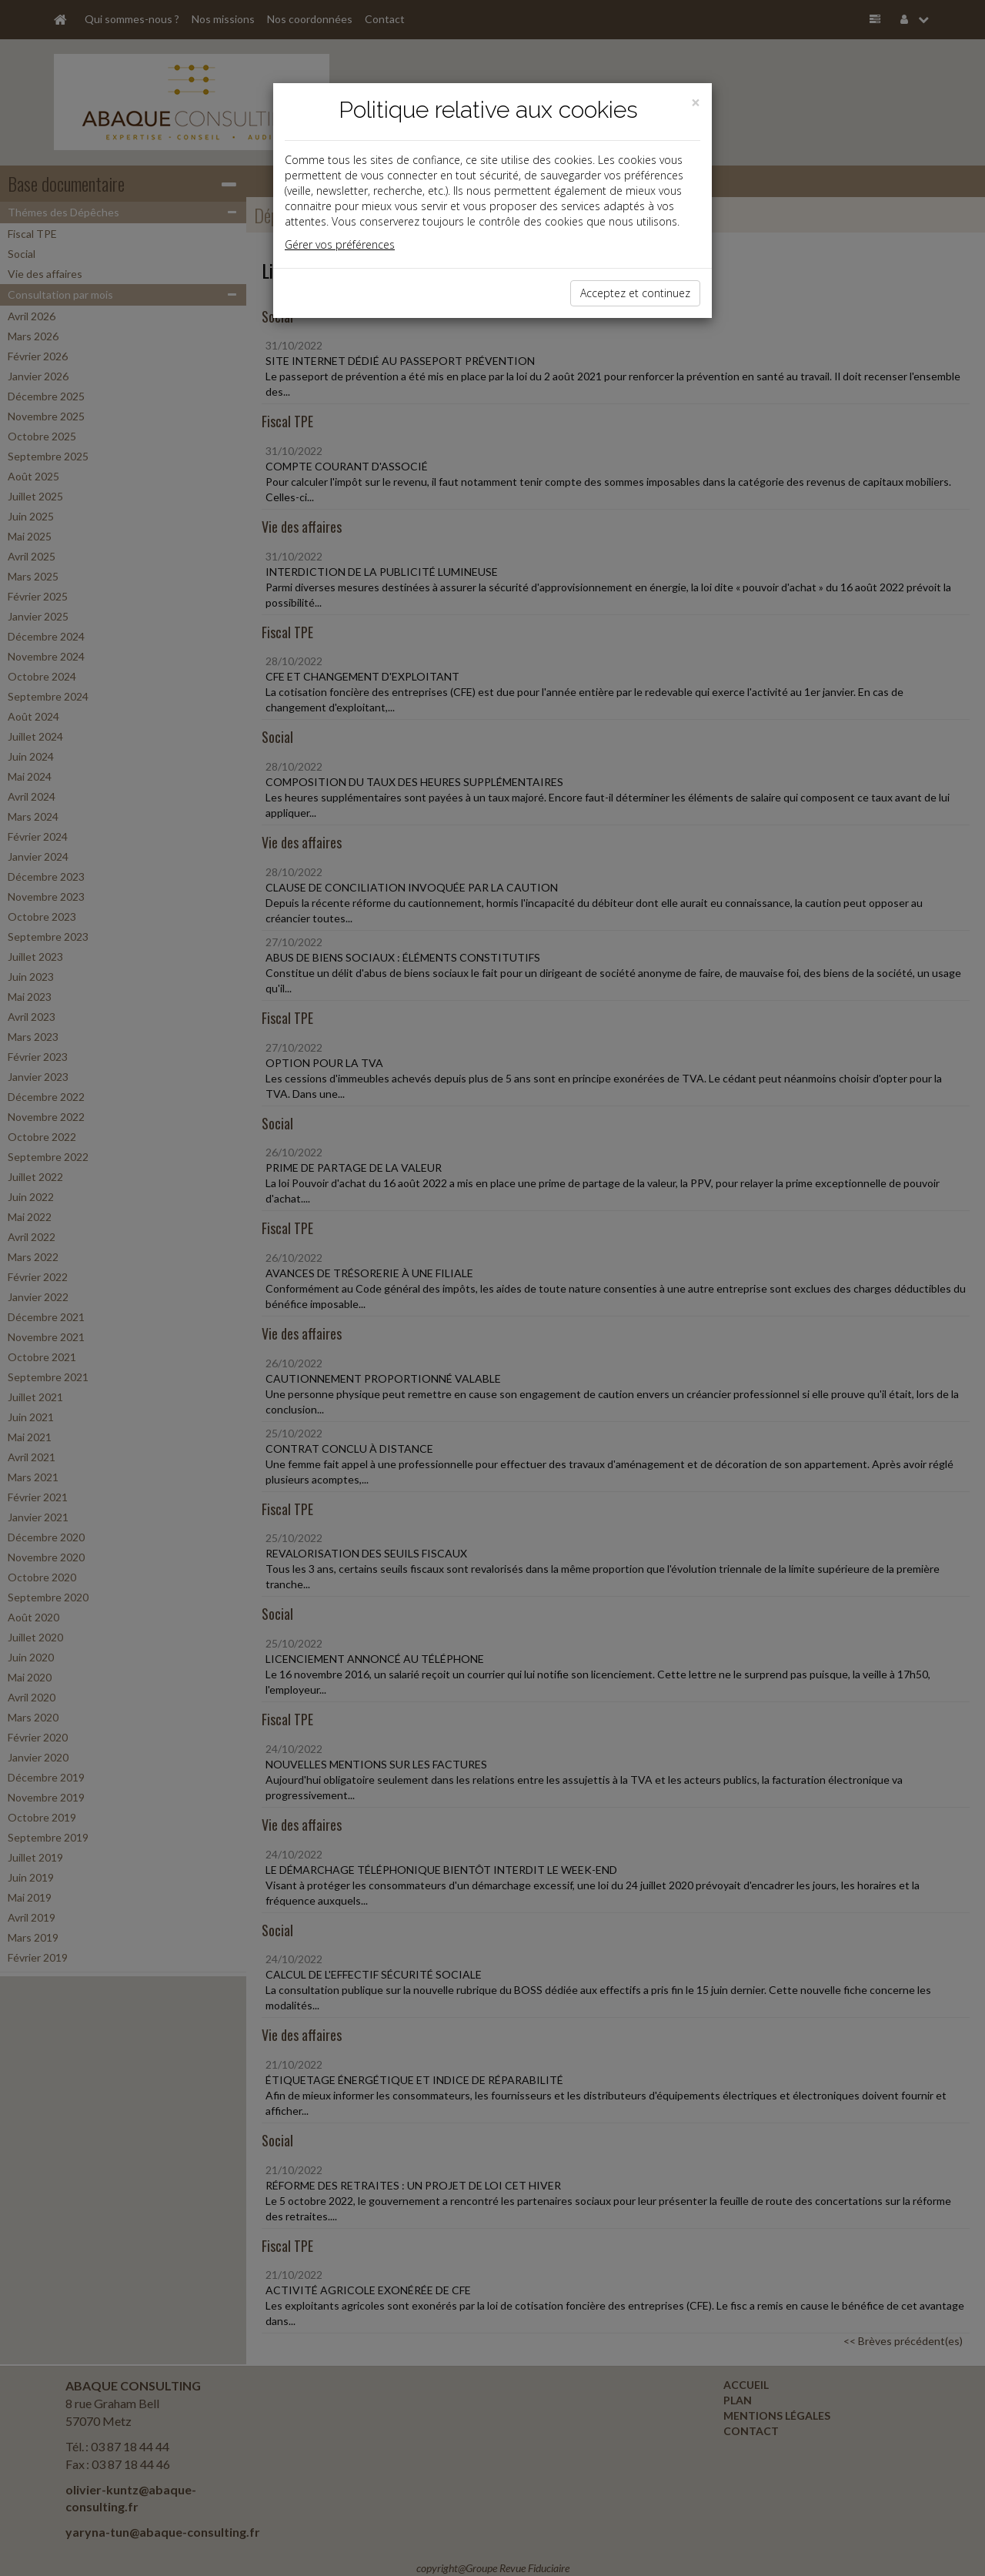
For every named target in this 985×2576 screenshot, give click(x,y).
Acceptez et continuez (635, 293)
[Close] (695, 103)
